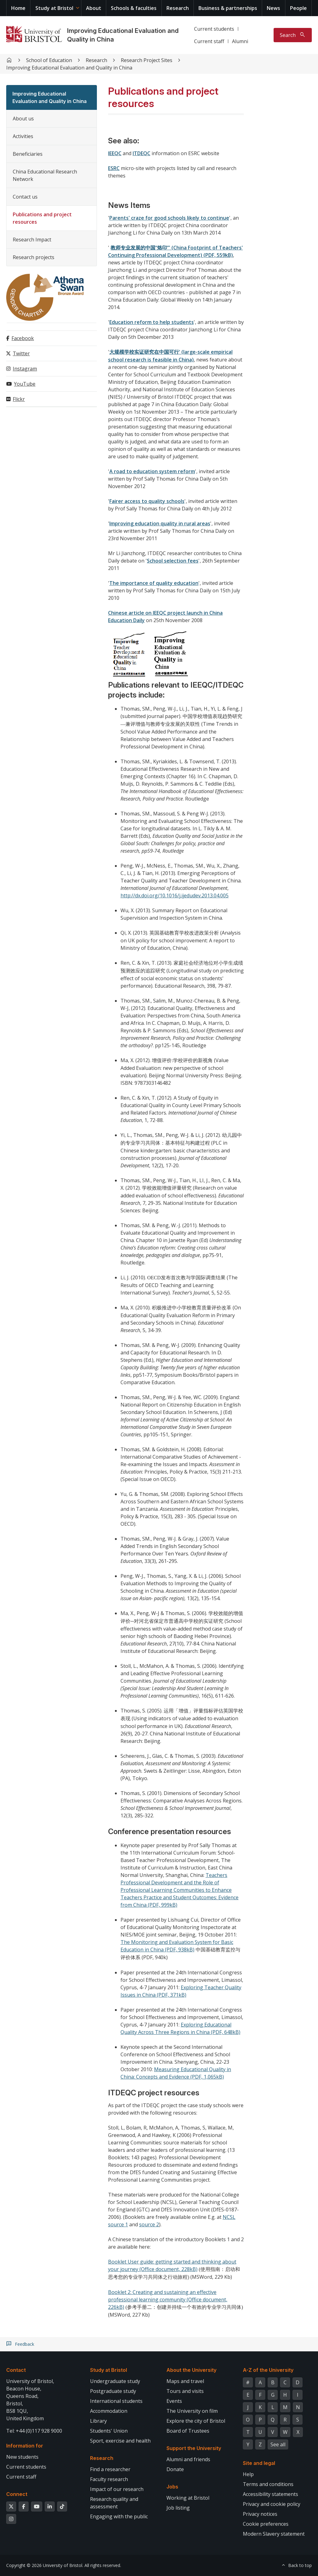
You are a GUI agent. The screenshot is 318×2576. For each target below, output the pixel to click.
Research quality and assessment (114, 2503)
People (298, 8)
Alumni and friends (188, 2459)
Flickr (19, 399)
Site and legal (259, 2463)
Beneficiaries (28, 153)
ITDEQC (141, 153)
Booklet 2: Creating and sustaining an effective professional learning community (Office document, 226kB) (167, 2299)
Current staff (209, 41)
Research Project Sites (146, 60)
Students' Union (109, 2430)
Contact (16, 2370)
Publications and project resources (42, 218)
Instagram (25, 368)
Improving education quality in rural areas (159, 523)
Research (177, 8)
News (273, 8)
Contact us (25, 196)
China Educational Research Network (45, 175)
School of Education (49, 60)
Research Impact (32, 239)
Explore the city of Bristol (195, 2420)
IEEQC (114, 153)
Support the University (193, 2448)
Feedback (24, 2344)
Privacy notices (260, 2514)
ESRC (114, 168)
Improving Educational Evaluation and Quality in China (69, 67)
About (93, 8)
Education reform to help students (151, 322)
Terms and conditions (268, 2484)
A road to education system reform (152, 471)
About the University (191, 2370)
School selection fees (172, 560)
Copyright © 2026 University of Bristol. (44, 2565)
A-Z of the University (268, 2370)
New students (22, 2456)
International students (116, 2401)
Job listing (178, 2507)
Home (18, 8)
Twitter (21, 353)
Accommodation (108, 2411)
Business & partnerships (227, 8)
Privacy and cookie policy (271, 2504)
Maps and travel (185, 2381)
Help (248, 2474)
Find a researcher (110, 2469)
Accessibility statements (270, 2494)
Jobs (172, 2487)
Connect (16, 2494)
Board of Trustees (187, 2430)
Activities (23, 136)
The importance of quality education (153, 583)
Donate (175, 2469)
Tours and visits (185, 2391)
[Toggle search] (293, 35)
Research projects (33, 257)
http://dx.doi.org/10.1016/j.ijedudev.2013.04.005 (174, 895)
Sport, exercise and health (120, 2440)
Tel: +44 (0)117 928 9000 (34, 2430)
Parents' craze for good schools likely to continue (169, 217)
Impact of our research (116, 2489)
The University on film (192, 2411)
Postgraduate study (113, 2391)
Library (98, 2420)
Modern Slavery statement (274, 2533)
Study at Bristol (54, 8)
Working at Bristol (187, 2497)
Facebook (22, 338)
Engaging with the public (119, 2516)
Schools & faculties (134, 8)
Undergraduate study (115, 2381)
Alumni (240, 41)
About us (23, 118)
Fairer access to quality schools (146, 501)
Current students (214, 28)
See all (277, 2444)
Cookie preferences (265, 2523)
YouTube (24, 383)
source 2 (149, 2224)
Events (174, 2401)
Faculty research (109, 2479)
